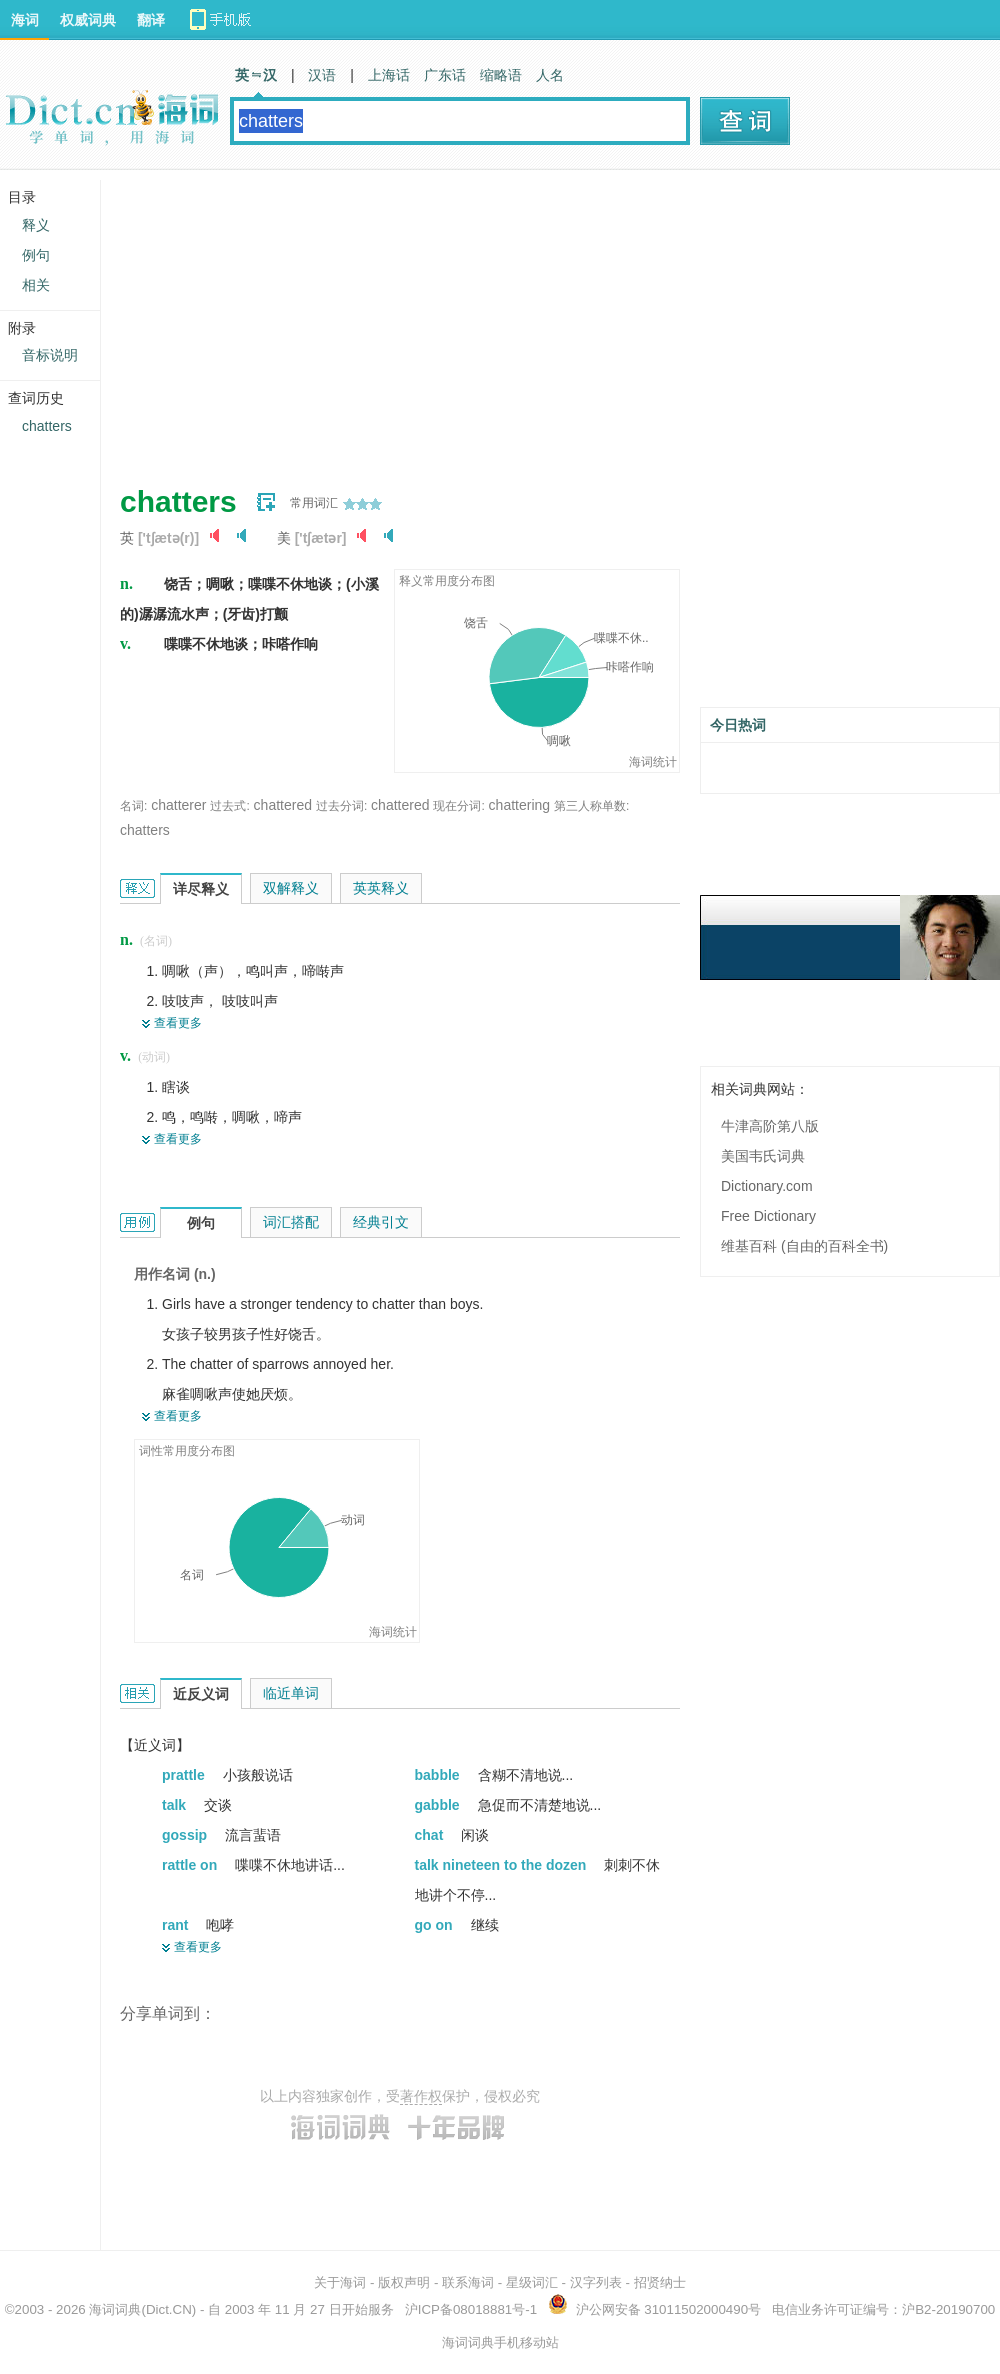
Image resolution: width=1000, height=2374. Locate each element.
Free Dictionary (768, 1216)
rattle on (191, 1865)
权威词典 (88, 20)
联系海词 (468, 2282)
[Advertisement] (445, 320)
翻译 (151, 20)
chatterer (178, 805)
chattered (283, 805)
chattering (519, 805)
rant (177, 1925)
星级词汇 (532, 2282)
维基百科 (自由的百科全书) (804, 1246)
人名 (550, 75)
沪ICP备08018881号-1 (471, 2309)
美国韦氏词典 (763, 1156)
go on (436, 1925)
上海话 (389, 75)
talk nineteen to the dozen (503, 1865)
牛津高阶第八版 (770, 1126)
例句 (36, 255)
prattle (185, 1775)
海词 (25, 20)
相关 (36, 285)
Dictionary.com (767, 1186)
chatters (145, 830)
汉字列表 (596, 2282)
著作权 (421, 2096)
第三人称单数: (591, 806)
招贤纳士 (660, 2282)
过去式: (229, 806)
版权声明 (404, 2282)
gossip (186, 1835)
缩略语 (501, 75)
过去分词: (341, 806)
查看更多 (178, 1023)
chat (431, 1835)
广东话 (445, 75)
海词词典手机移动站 (500, 2342)
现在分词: (458, 806)
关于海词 (340, 2282)
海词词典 (115, 2309)
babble (439, 1775)
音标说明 (50, 355)
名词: (133, 806)
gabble (439, 1805)
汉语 (322, 75)
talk (176, 1805)
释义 (36, 225)
